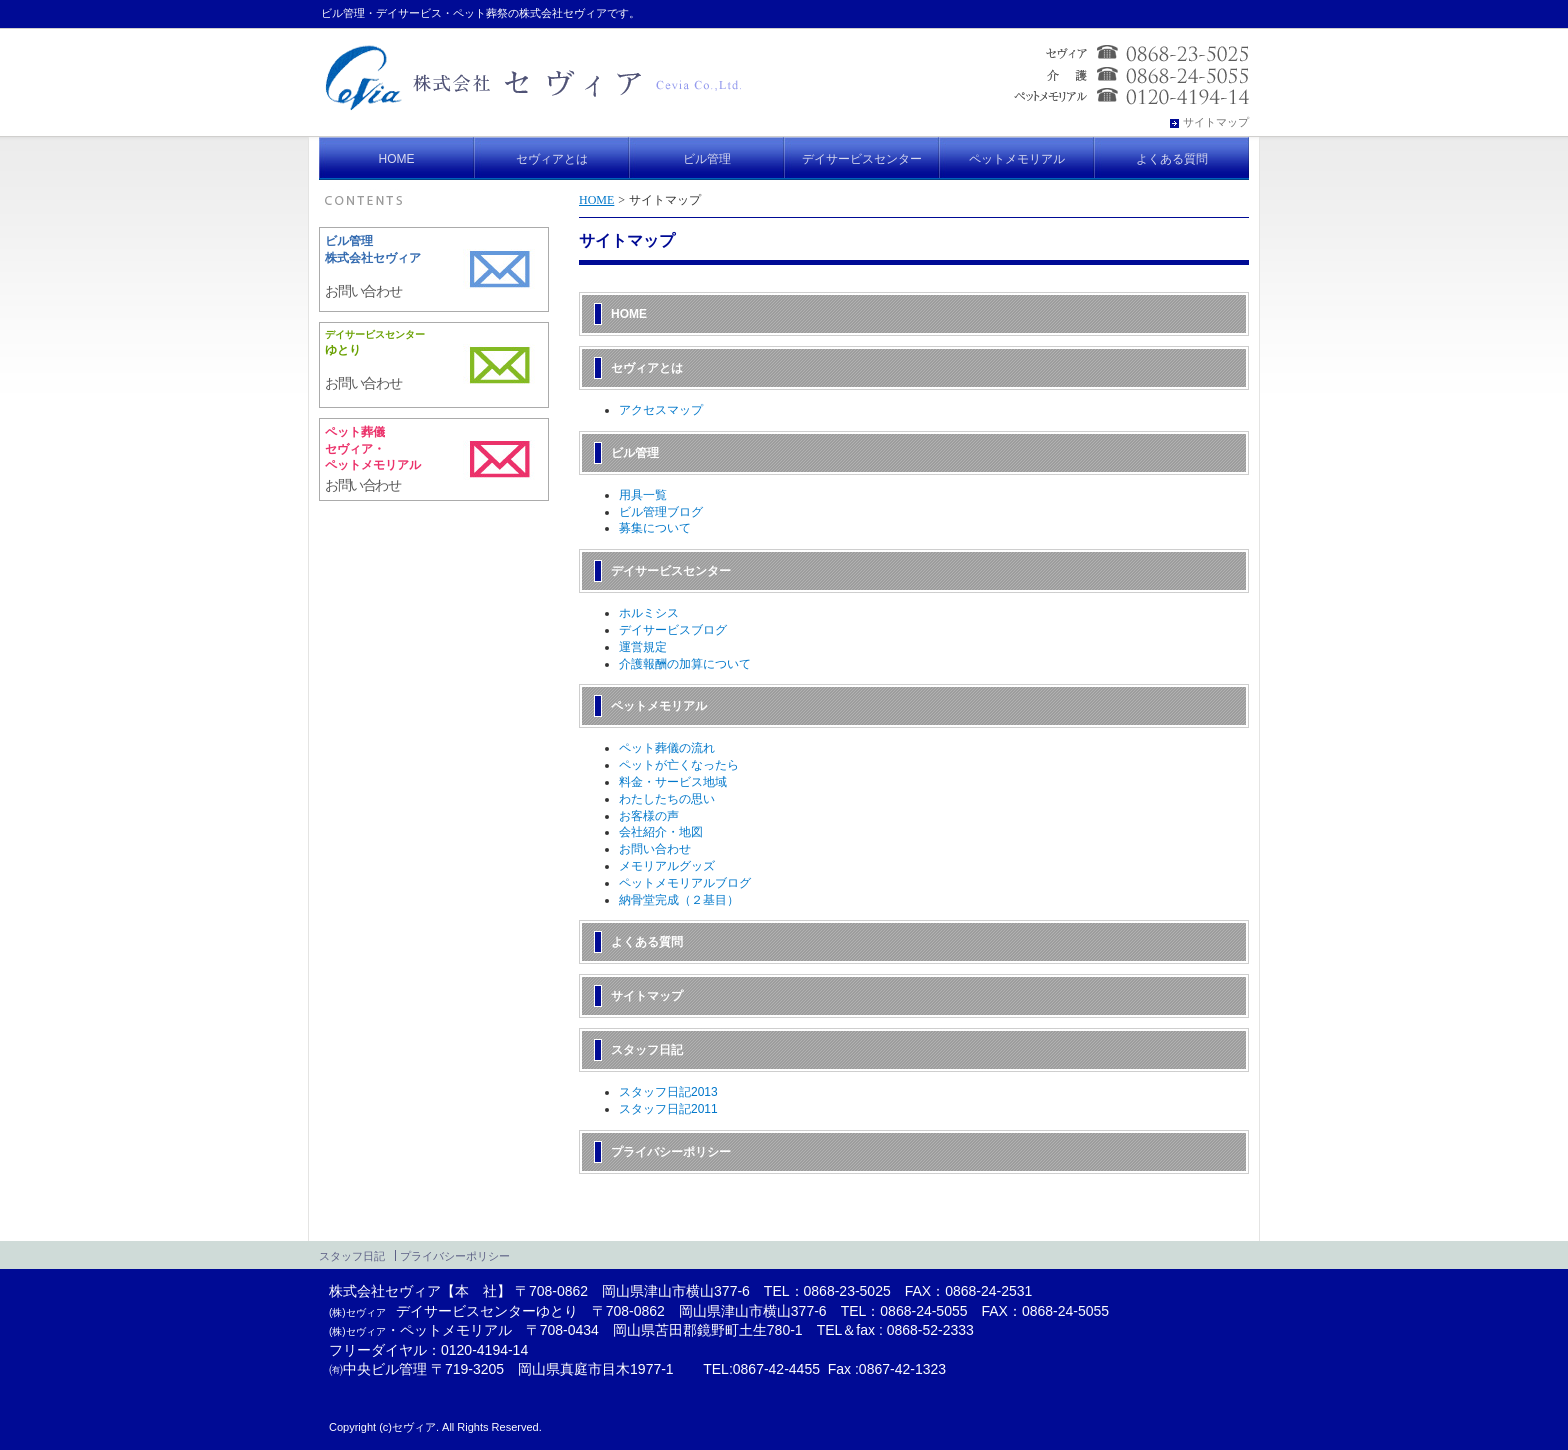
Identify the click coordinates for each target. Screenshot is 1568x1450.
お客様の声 (649, 816)
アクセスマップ (661, 410)
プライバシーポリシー (671, 1152)
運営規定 (643, 647)
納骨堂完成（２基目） (679, 900)
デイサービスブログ (673, 630)
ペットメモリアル (659, 706)
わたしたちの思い (667, 799)
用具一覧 (643, 495)
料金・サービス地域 (673, 782)
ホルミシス (649, 613)
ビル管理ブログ (661, 512)
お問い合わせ (655, 849)
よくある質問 (647, 942)
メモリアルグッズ (667, 866)
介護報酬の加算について (685, 664)
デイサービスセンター (671, 571)
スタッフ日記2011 (668, 1109)
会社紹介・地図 (661, 832)
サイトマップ (647, 996)
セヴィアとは (647, 368)
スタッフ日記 (647, 1050)
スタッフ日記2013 (668, 1092)
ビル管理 (635, 453)
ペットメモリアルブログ (685, 883)
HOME (596, 200)
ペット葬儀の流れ (667, 748)
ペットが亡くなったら (679, 765)
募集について (655, 528)
